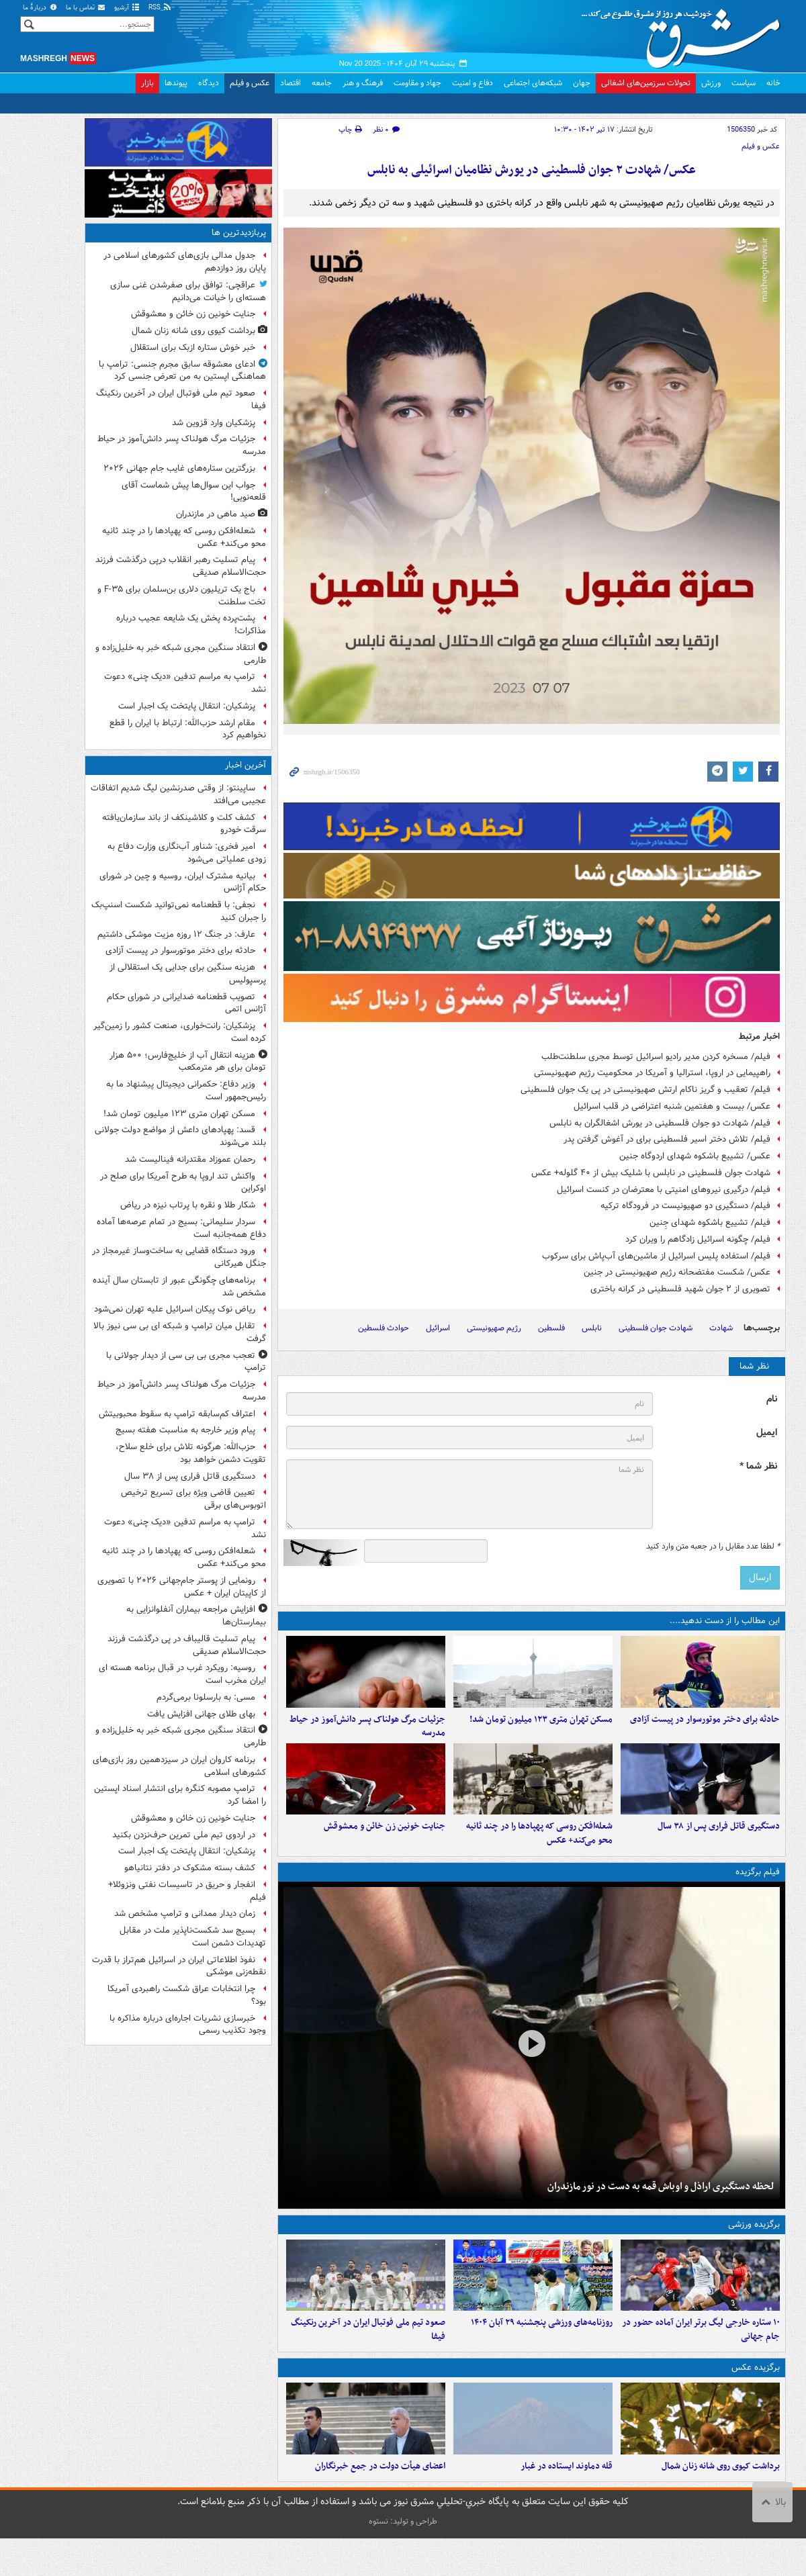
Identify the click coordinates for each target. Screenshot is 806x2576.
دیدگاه (208, 83)
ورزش (711, 83)
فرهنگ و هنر (363, 83)
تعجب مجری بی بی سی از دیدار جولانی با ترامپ (186, 1362)
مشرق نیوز (685, 33)
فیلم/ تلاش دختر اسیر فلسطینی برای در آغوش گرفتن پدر (667, 1139)
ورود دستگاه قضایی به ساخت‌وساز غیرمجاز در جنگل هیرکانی (179, 1257)
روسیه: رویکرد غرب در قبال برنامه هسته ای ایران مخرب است (182, 1674)
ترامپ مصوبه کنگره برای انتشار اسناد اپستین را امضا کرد (180, 1795)
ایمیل (766, 1433)
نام (771, 1399)
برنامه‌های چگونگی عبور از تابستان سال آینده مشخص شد (179, 1286)
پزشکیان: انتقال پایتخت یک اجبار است (186, 706)
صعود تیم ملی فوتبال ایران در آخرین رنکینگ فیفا (368, 2357)
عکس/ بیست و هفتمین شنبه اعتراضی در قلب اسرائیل (672, 1106)
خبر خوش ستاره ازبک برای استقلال (192, 347)
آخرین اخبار (245, 765)
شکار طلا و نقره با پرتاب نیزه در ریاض (187, 1205)
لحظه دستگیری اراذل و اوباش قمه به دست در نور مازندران (660, 2205)
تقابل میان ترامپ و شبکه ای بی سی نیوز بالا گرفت (179, 1332)
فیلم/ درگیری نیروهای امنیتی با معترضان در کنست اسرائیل (663, 1189)
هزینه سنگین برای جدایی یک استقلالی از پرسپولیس (187, 973)
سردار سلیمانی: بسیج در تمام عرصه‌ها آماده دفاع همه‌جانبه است (181, 1228)
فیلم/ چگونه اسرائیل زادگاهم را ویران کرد (697, 1239)
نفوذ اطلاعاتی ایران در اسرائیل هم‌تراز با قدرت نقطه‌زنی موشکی (179, 1966)
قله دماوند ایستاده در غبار (567, 2503)
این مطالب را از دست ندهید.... (725, 1621)
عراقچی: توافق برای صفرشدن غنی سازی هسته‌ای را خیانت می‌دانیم (188, 291)
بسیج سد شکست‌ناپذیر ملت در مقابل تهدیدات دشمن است (193, 1936)
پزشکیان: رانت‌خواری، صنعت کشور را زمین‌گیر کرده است (179, 1032)
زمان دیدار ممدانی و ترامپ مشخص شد (184, 1913)
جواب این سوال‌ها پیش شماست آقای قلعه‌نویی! (194, 491)
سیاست (743, 83)
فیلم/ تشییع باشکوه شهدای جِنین (710, 1222)
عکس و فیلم (249, 83)
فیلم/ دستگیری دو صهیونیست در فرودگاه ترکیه (685, 1205)
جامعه (322, 83)
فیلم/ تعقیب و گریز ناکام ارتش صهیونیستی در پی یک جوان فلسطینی (645, 1089)
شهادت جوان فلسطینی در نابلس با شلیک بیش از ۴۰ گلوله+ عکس (650, 1172)
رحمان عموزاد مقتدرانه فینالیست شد (190, 1159)
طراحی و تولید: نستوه (403, 2558)
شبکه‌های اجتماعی (533, 83)
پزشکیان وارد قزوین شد (213, 422)
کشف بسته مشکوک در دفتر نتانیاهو (189, 1867)
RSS (160, 8)
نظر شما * (758, 1466)
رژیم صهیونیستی (494, 1328)
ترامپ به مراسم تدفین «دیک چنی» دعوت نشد (185, 683)
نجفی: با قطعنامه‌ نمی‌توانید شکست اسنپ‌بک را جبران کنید (178, 911)
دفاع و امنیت (472, 83)
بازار (147, 83)
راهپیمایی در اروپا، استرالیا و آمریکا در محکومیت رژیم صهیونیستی (652, 1072)
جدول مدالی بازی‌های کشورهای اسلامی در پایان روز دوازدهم (184, 262)
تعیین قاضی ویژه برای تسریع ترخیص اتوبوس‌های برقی (193, 1499)
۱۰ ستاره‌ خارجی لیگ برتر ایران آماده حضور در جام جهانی (701, 2357)
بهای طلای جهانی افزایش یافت (201, 1714)
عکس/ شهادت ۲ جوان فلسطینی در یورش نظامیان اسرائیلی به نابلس (531, 170)
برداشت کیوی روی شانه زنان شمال (721, 2503)
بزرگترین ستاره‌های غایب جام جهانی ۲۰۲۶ (179, 468)
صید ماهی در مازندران (215, 514)
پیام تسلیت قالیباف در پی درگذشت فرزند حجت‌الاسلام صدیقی (186, 1645)
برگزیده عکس (755, 2396)
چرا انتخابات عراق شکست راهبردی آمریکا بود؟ (186, 1995)
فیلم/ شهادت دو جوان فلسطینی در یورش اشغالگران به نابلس (659, 1123)
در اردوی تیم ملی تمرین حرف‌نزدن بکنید (183, 1835)
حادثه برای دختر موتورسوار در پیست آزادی (705, 1728)
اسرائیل (438, 1328)
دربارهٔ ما (40, 8)
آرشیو (127, 8)
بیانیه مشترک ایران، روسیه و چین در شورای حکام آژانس (182, 882)
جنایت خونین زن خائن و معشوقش (384, 1845)
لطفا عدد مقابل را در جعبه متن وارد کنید (713, 1546)
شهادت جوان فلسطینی (655, 1328)
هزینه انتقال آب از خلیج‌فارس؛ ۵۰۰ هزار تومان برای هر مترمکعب (187, 1061)
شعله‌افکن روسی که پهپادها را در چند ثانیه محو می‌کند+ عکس (539, 1852)
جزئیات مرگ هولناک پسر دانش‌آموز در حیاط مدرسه (367, 1735)
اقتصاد (290, 83)
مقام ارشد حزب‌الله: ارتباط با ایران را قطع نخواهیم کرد (187, 729)
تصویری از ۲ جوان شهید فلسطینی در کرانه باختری (680, 1289)
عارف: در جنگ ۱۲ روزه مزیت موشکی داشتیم (176, 934)
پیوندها (176, 83)
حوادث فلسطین (383, 1328)
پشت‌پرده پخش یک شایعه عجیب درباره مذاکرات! (191, 624)
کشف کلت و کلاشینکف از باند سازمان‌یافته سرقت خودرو (184, 824)
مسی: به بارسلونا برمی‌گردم (205, 1697)
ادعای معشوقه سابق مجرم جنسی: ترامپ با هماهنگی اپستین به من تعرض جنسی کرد (182, 370)
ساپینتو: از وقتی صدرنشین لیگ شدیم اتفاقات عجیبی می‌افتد (178, 794)
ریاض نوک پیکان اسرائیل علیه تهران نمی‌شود (174, 1309)
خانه (773, 83)
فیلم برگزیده (757, 1891)
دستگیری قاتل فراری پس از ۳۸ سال (719, 1845)
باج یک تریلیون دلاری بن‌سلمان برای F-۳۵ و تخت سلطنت (181, 595)
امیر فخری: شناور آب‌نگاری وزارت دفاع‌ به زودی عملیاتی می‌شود (186, 853)
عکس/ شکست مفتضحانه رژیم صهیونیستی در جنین (677, 1272)
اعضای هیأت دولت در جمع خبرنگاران (380, 2503)
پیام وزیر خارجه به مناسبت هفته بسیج (184, 1430)
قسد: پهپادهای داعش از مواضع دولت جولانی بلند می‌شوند (180, 1136)
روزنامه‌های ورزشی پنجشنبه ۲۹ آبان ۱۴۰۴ (542, 2350)
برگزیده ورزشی (754, 2243)
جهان (581, 83)
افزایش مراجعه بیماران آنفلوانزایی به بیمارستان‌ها (196, 1615)
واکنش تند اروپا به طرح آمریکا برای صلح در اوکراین (183, 1182)
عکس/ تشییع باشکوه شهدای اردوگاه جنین (694, 1156)
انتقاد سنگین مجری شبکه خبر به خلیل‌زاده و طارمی (180, 654)
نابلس (592, 1328)
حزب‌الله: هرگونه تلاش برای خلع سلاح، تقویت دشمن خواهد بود (191, 1453)
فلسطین (551, 1328)
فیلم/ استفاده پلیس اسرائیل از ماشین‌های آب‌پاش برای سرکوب (656, 1256)
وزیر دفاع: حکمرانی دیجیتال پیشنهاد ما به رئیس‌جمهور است (186, 1090)
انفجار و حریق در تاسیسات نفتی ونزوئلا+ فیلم (187, 1891)
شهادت (721, 1328)
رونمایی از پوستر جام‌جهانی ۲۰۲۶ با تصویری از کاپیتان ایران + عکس (181, 1587)
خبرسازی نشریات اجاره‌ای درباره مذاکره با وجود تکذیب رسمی (187, 2024)
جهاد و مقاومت (417, 83)
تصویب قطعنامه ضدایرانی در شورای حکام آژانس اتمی (186, 1003)
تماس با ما (86, 8)
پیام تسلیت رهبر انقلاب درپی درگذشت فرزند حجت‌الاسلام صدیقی (180, 566)
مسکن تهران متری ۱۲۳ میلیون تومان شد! (541, 1728)
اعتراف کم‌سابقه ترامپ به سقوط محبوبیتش (177, 1414)
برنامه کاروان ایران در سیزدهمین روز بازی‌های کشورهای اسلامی (179, 1766)
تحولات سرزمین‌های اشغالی (645, 83)
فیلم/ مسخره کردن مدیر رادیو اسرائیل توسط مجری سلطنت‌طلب (655, 1056)
